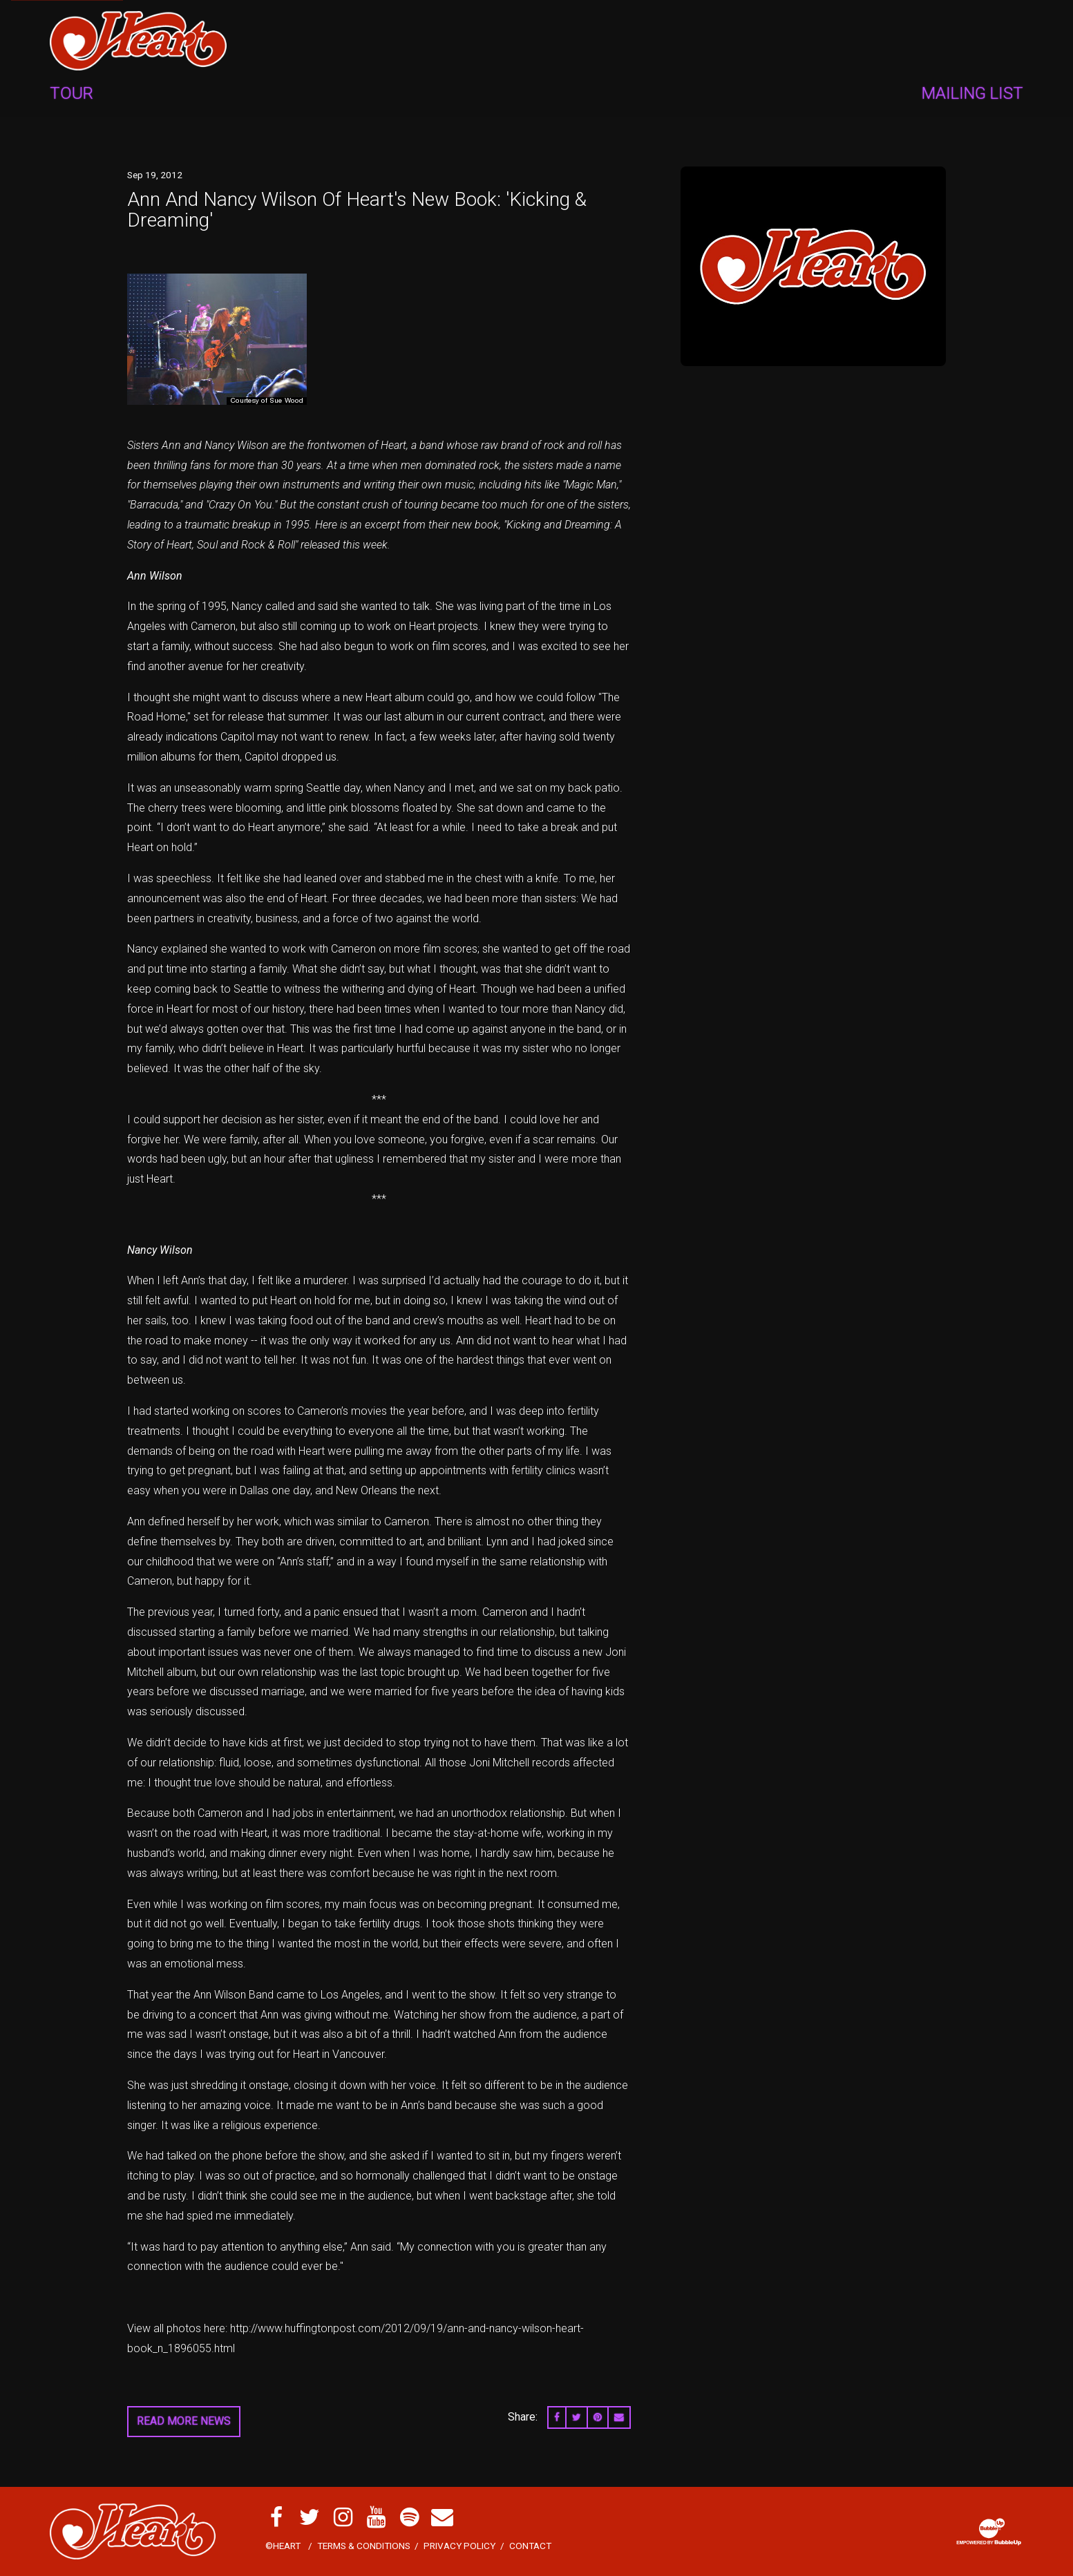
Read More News (184, 2420)
